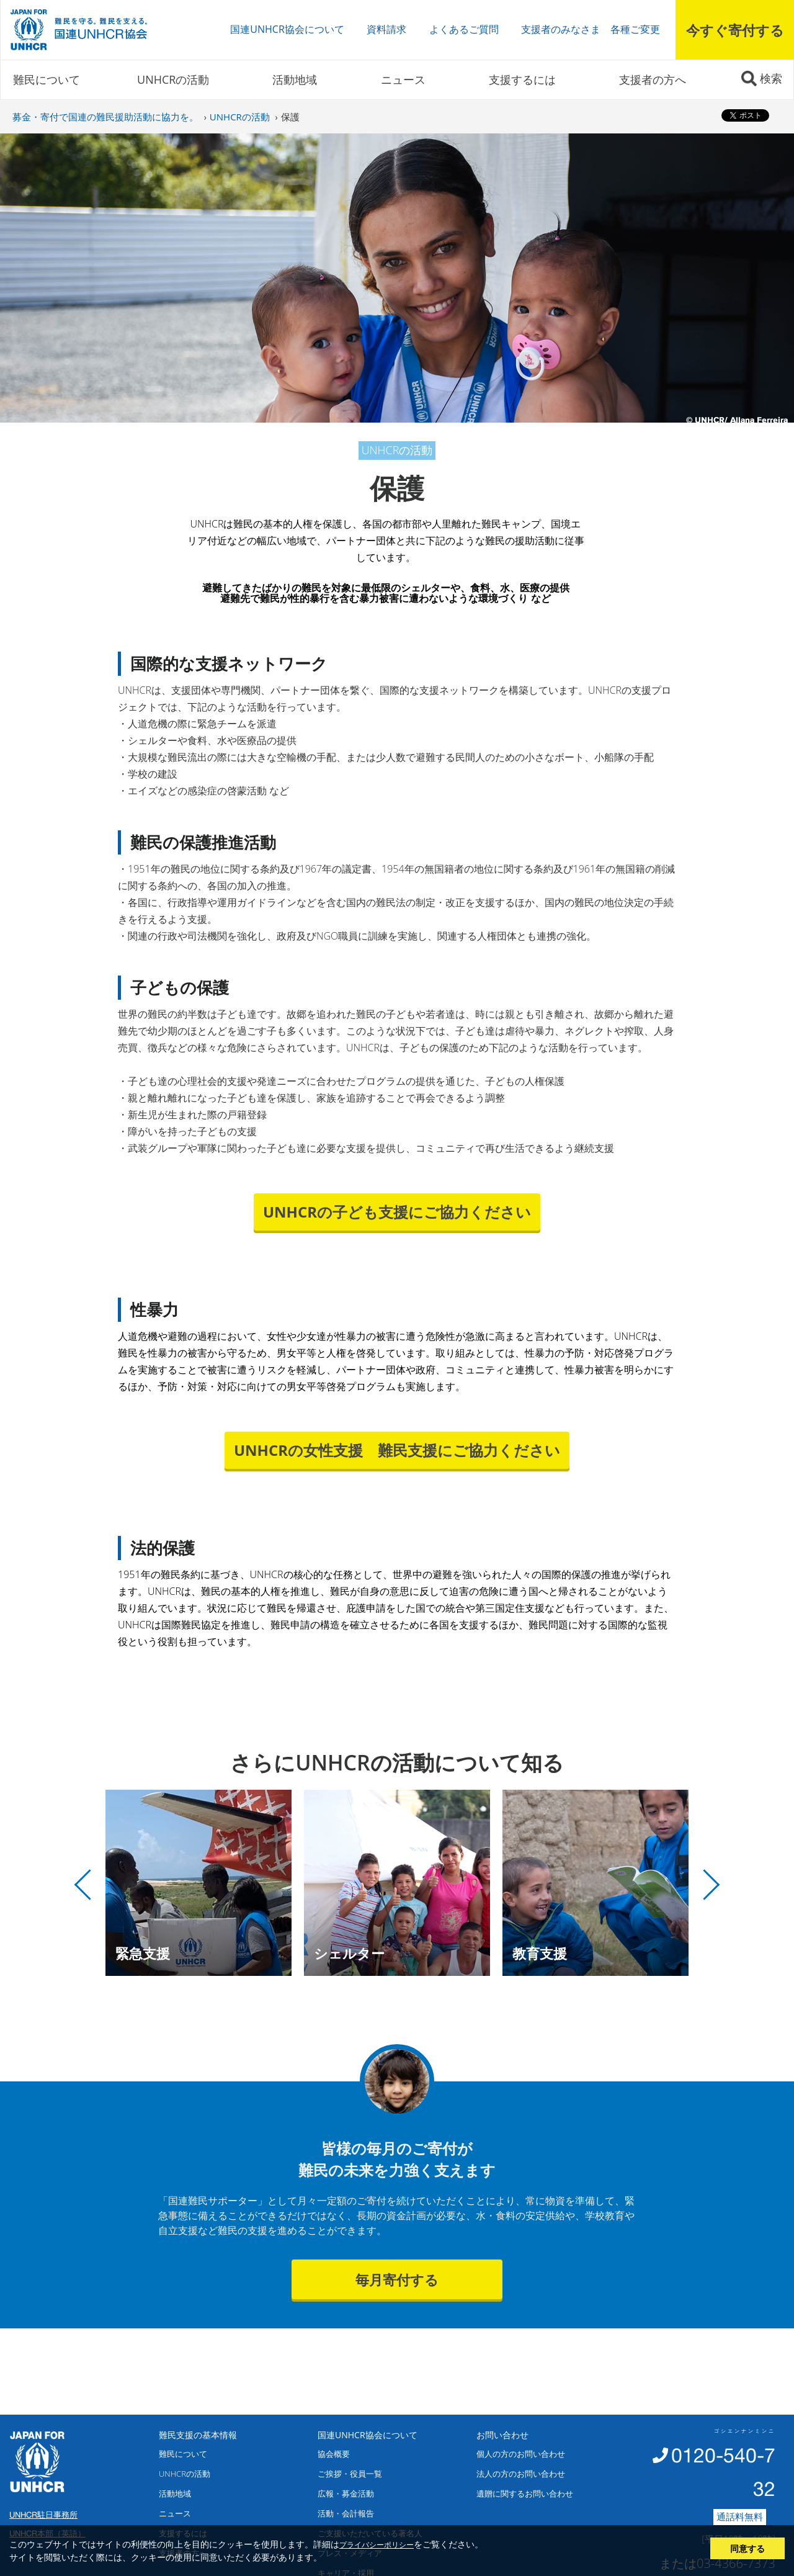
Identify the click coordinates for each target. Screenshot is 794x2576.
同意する (747, 2548)
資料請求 (386, 29)
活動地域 (294, 79)
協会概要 (334, 2453)
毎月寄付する (397, 2279)
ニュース (403, 79)
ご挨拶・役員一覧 (350, 2473)
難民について (46, 79)
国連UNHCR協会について (287, 29)
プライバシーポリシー (376, 2544)
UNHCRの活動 (173, 79)
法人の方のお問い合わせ (520, 2473)
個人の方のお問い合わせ (520, 2453)
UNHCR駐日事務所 (43, 2515)
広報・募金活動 (346, 2493)
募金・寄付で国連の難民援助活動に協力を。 (105, 116)
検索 (771, 78)
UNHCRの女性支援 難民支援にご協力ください (397, 1450)
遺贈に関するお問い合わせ (524, 2493)
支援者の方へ (652, 79)
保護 (290, 116)
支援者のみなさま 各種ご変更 (590, 29)
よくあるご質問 (464, 29)
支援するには (522, 79)
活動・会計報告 (346, 2513)
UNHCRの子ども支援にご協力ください (397, 1211)
